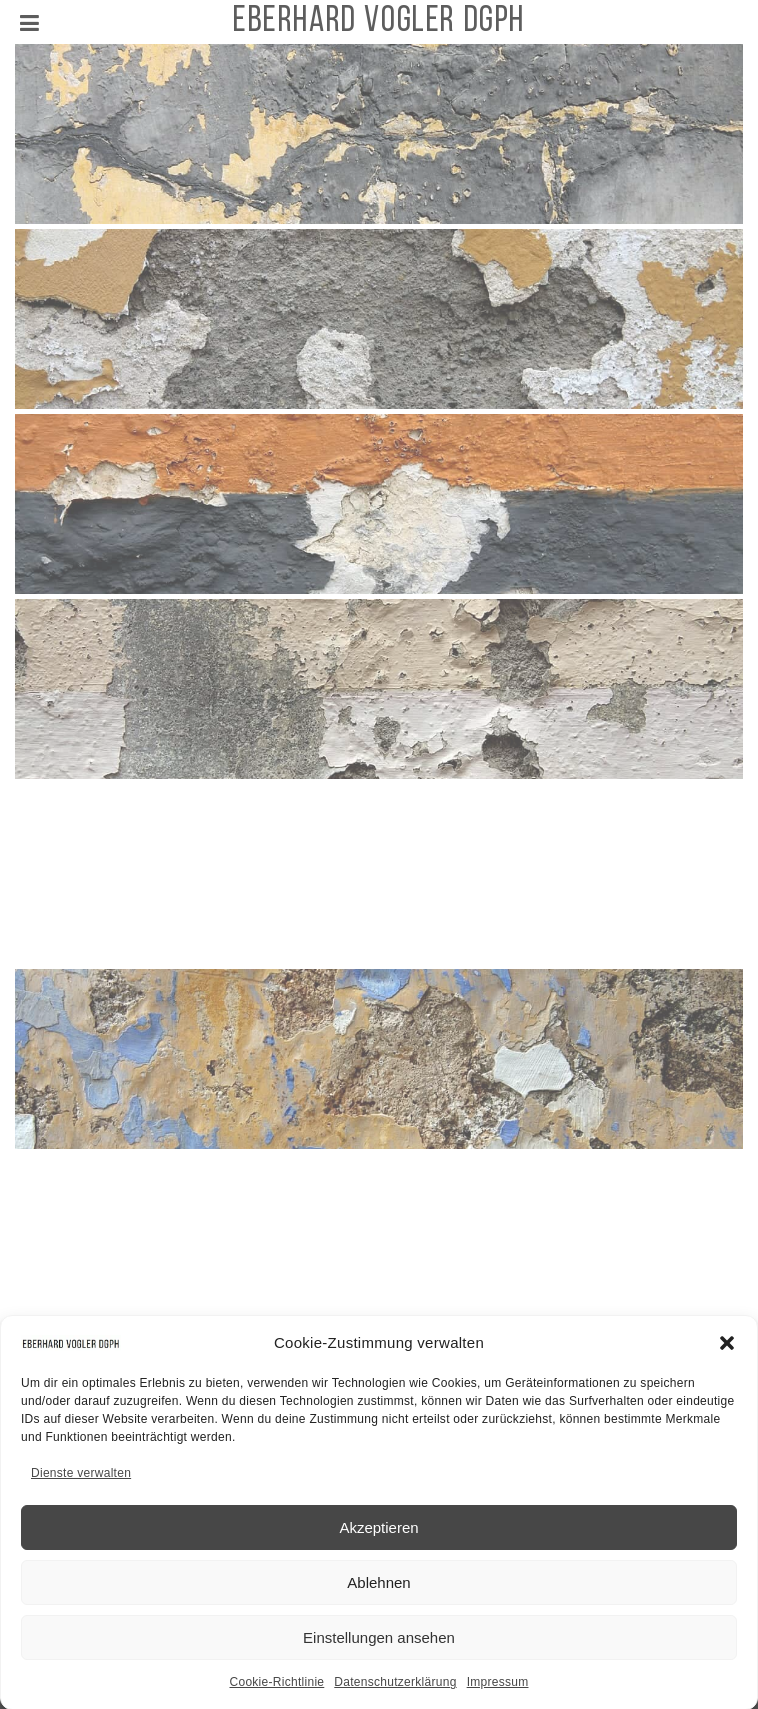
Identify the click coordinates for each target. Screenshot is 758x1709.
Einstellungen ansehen (379, 1644)
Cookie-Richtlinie (276, 1690)
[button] (727, 1350)
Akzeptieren (378, 1534)
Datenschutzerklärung (395, 1690)
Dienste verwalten (81, 1481)
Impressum (498, 1690)
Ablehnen (378, 1589)
